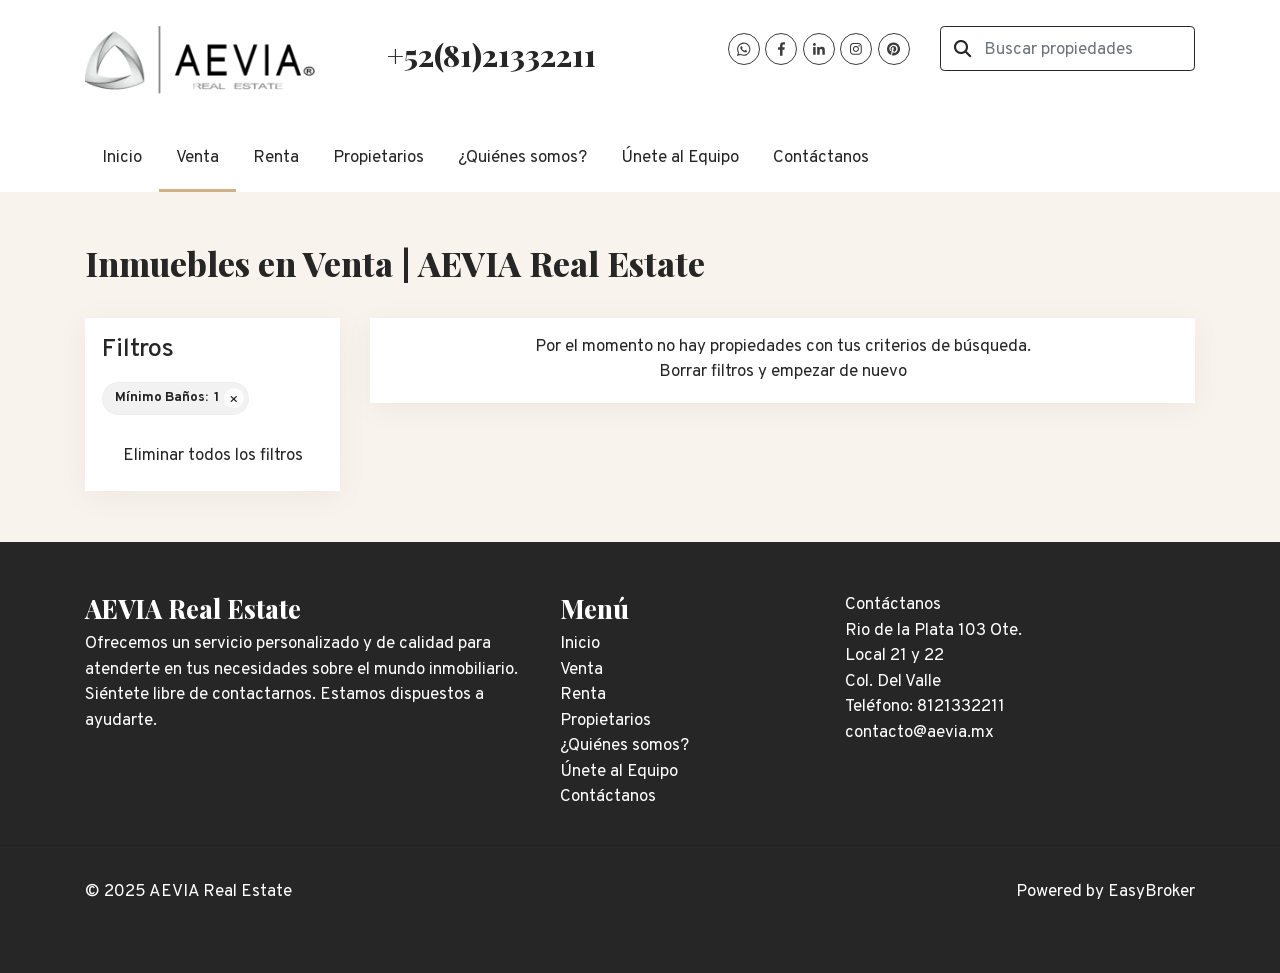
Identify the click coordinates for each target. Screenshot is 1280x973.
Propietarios (378, 158)
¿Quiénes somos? (522, 158)
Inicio (122, 158)
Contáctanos (821, 158)
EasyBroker (1151, 892)
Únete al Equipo (680, 158)
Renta (276, 158)
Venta (197, 158)
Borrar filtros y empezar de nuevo (783, 372)
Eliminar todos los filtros (213, 456)
